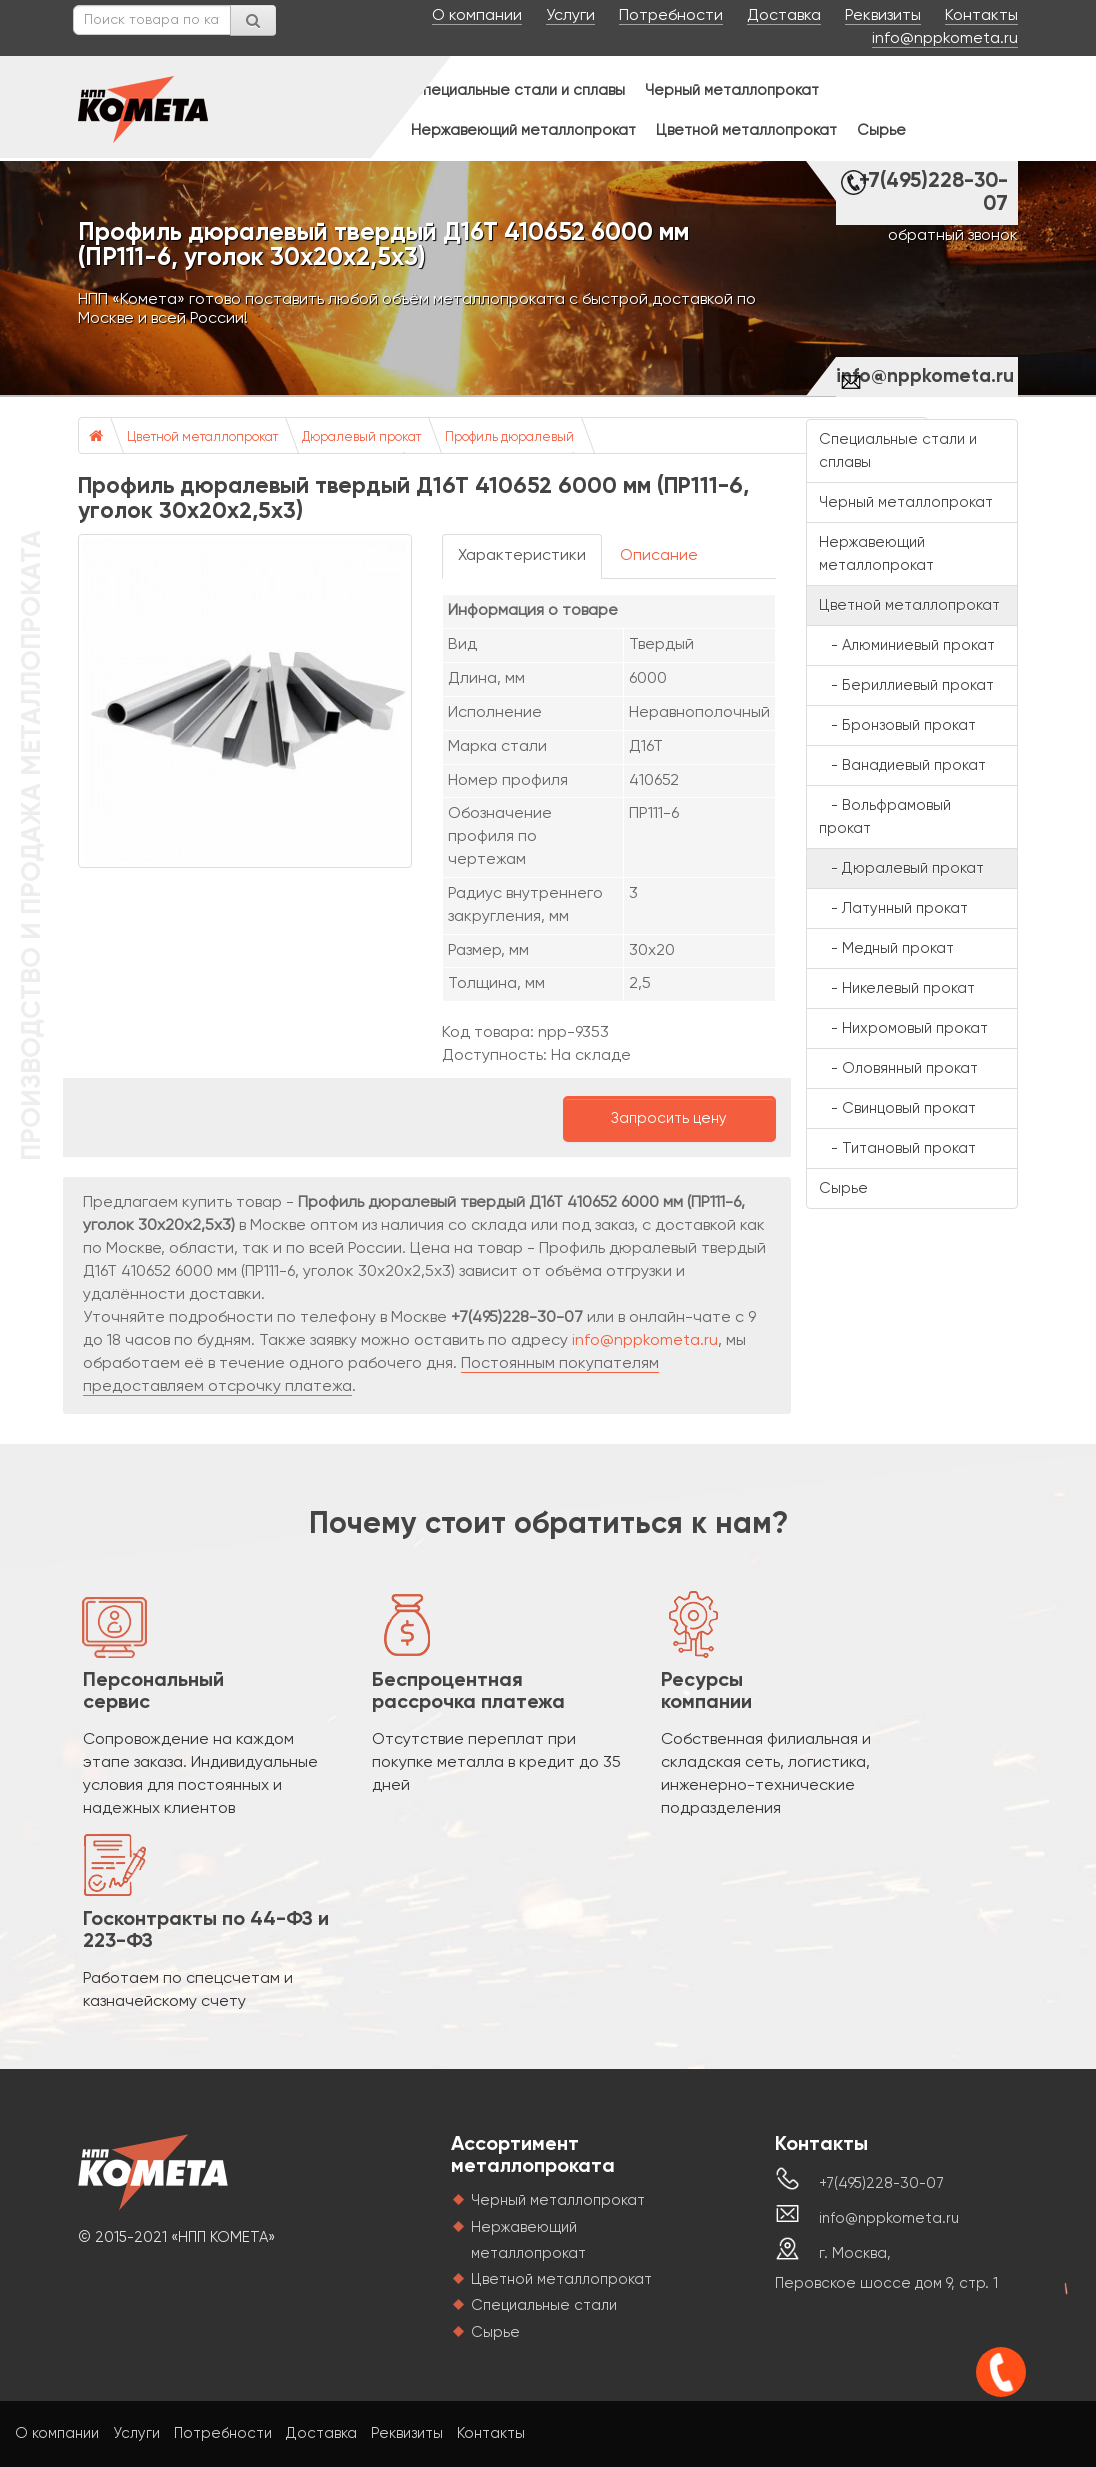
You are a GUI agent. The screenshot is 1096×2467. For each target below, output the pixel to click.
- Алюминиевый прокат (907, 645)
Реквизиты (883, 16)
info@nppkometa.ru (945, 39)
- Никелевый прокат (897, 988)
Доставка (784, 16)
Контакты (981, 16)
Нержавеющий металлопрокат (523, 130)
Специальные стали (544, 2305)
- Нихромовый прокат (903, 1028)
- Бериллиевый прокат (906, 685)
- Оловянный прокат (898, 1068)
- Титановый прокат (897, 1148)
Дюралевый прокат (361, 437)
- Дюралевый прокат (901, 868)
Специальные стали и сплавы (518, 90)
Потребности (671, 16)
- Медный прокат (886, 948)
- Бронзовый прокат (897, 725)
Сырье (881, 130)
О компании (477, 16)
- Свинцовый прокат (897, 1108)
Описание (659, 556)
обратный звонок (953, 236)
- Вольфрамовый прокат (885, 817)
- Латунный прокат (893, 908)
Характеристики (522, 556)
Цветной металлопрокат (746, 130)
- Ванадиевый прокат (902, 765)
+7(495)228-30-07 (933, 193)
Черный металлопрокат (732, 90)
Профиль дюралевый (509, 437)
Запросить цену (669, 1118)
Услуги (570, 16)
